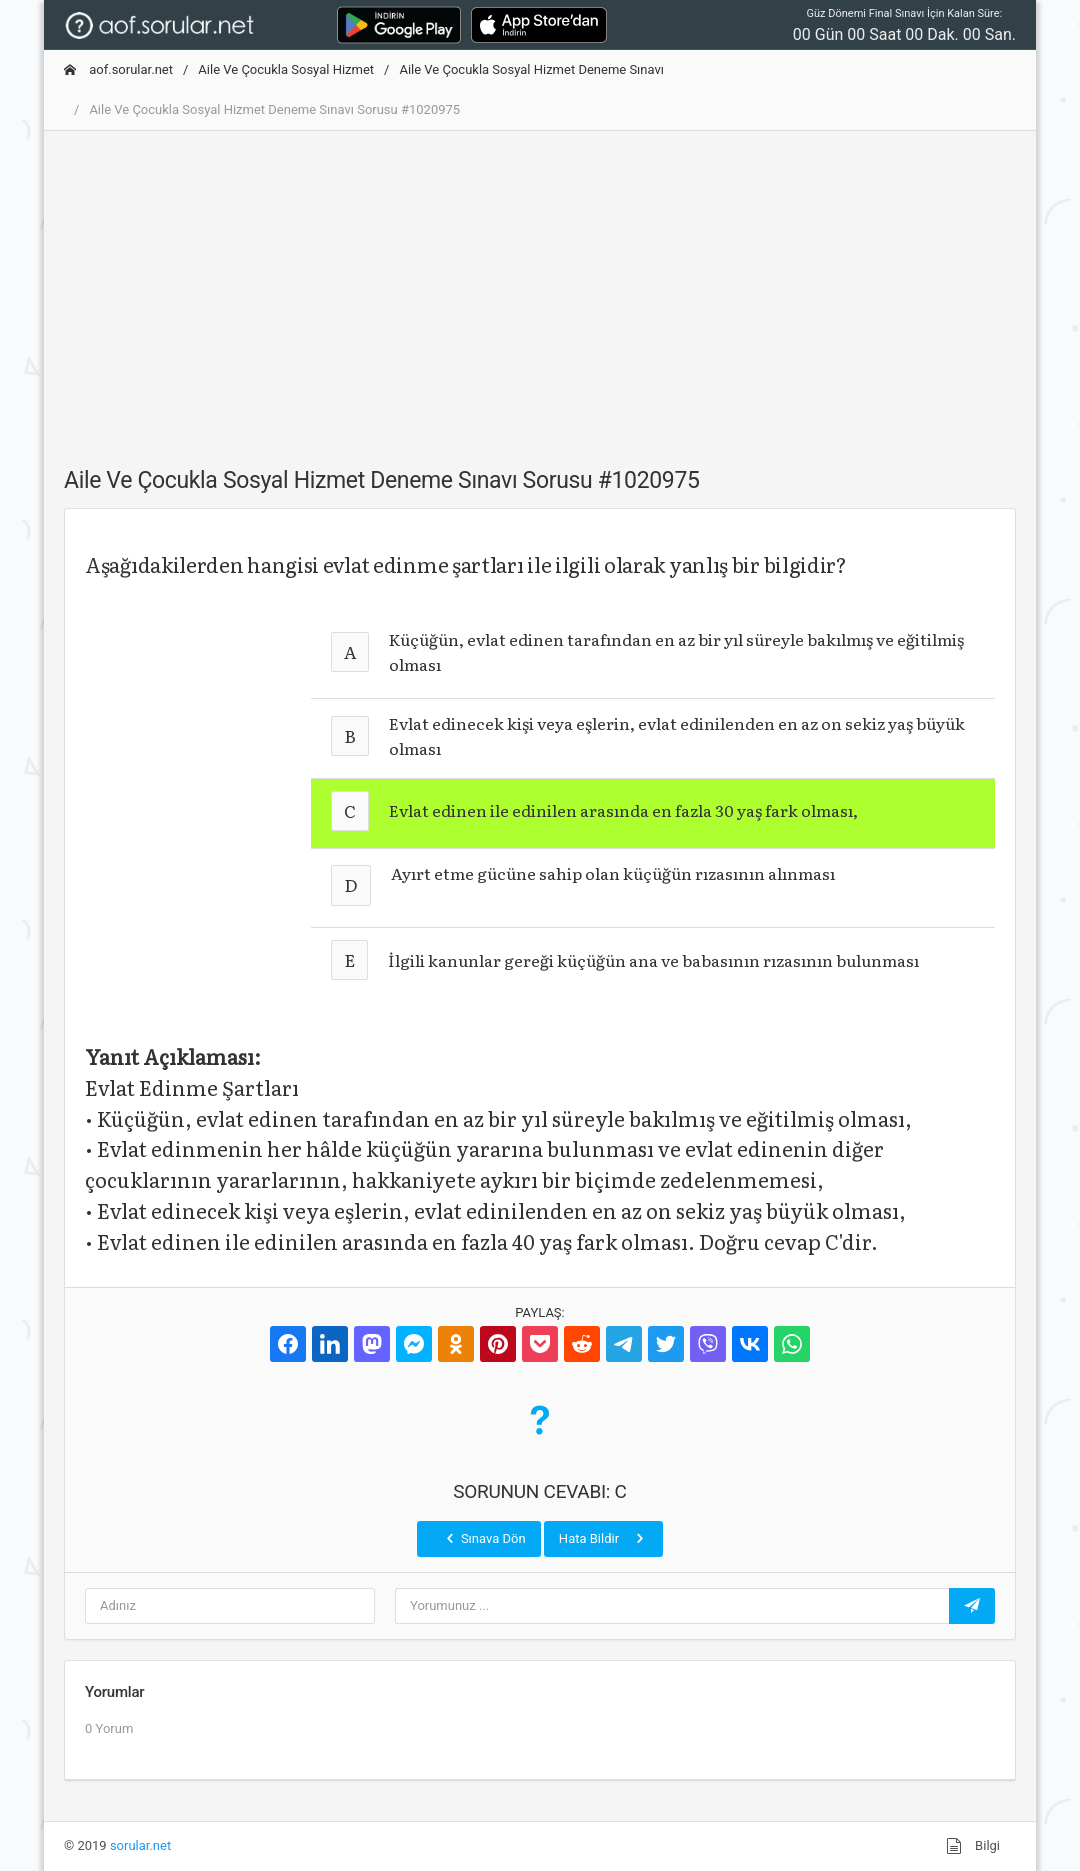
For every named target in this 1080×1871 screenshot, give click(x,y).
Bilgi (973, 1846)
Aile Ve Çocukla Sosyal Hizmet (286, 69)
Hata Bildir (603, 1538)
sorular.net (140, 1845)
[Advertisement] (540, 287)
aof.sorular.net (118, 69)
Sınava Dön (484, 1538)
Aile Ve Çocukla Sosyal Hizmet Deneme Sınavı (531, 69)
